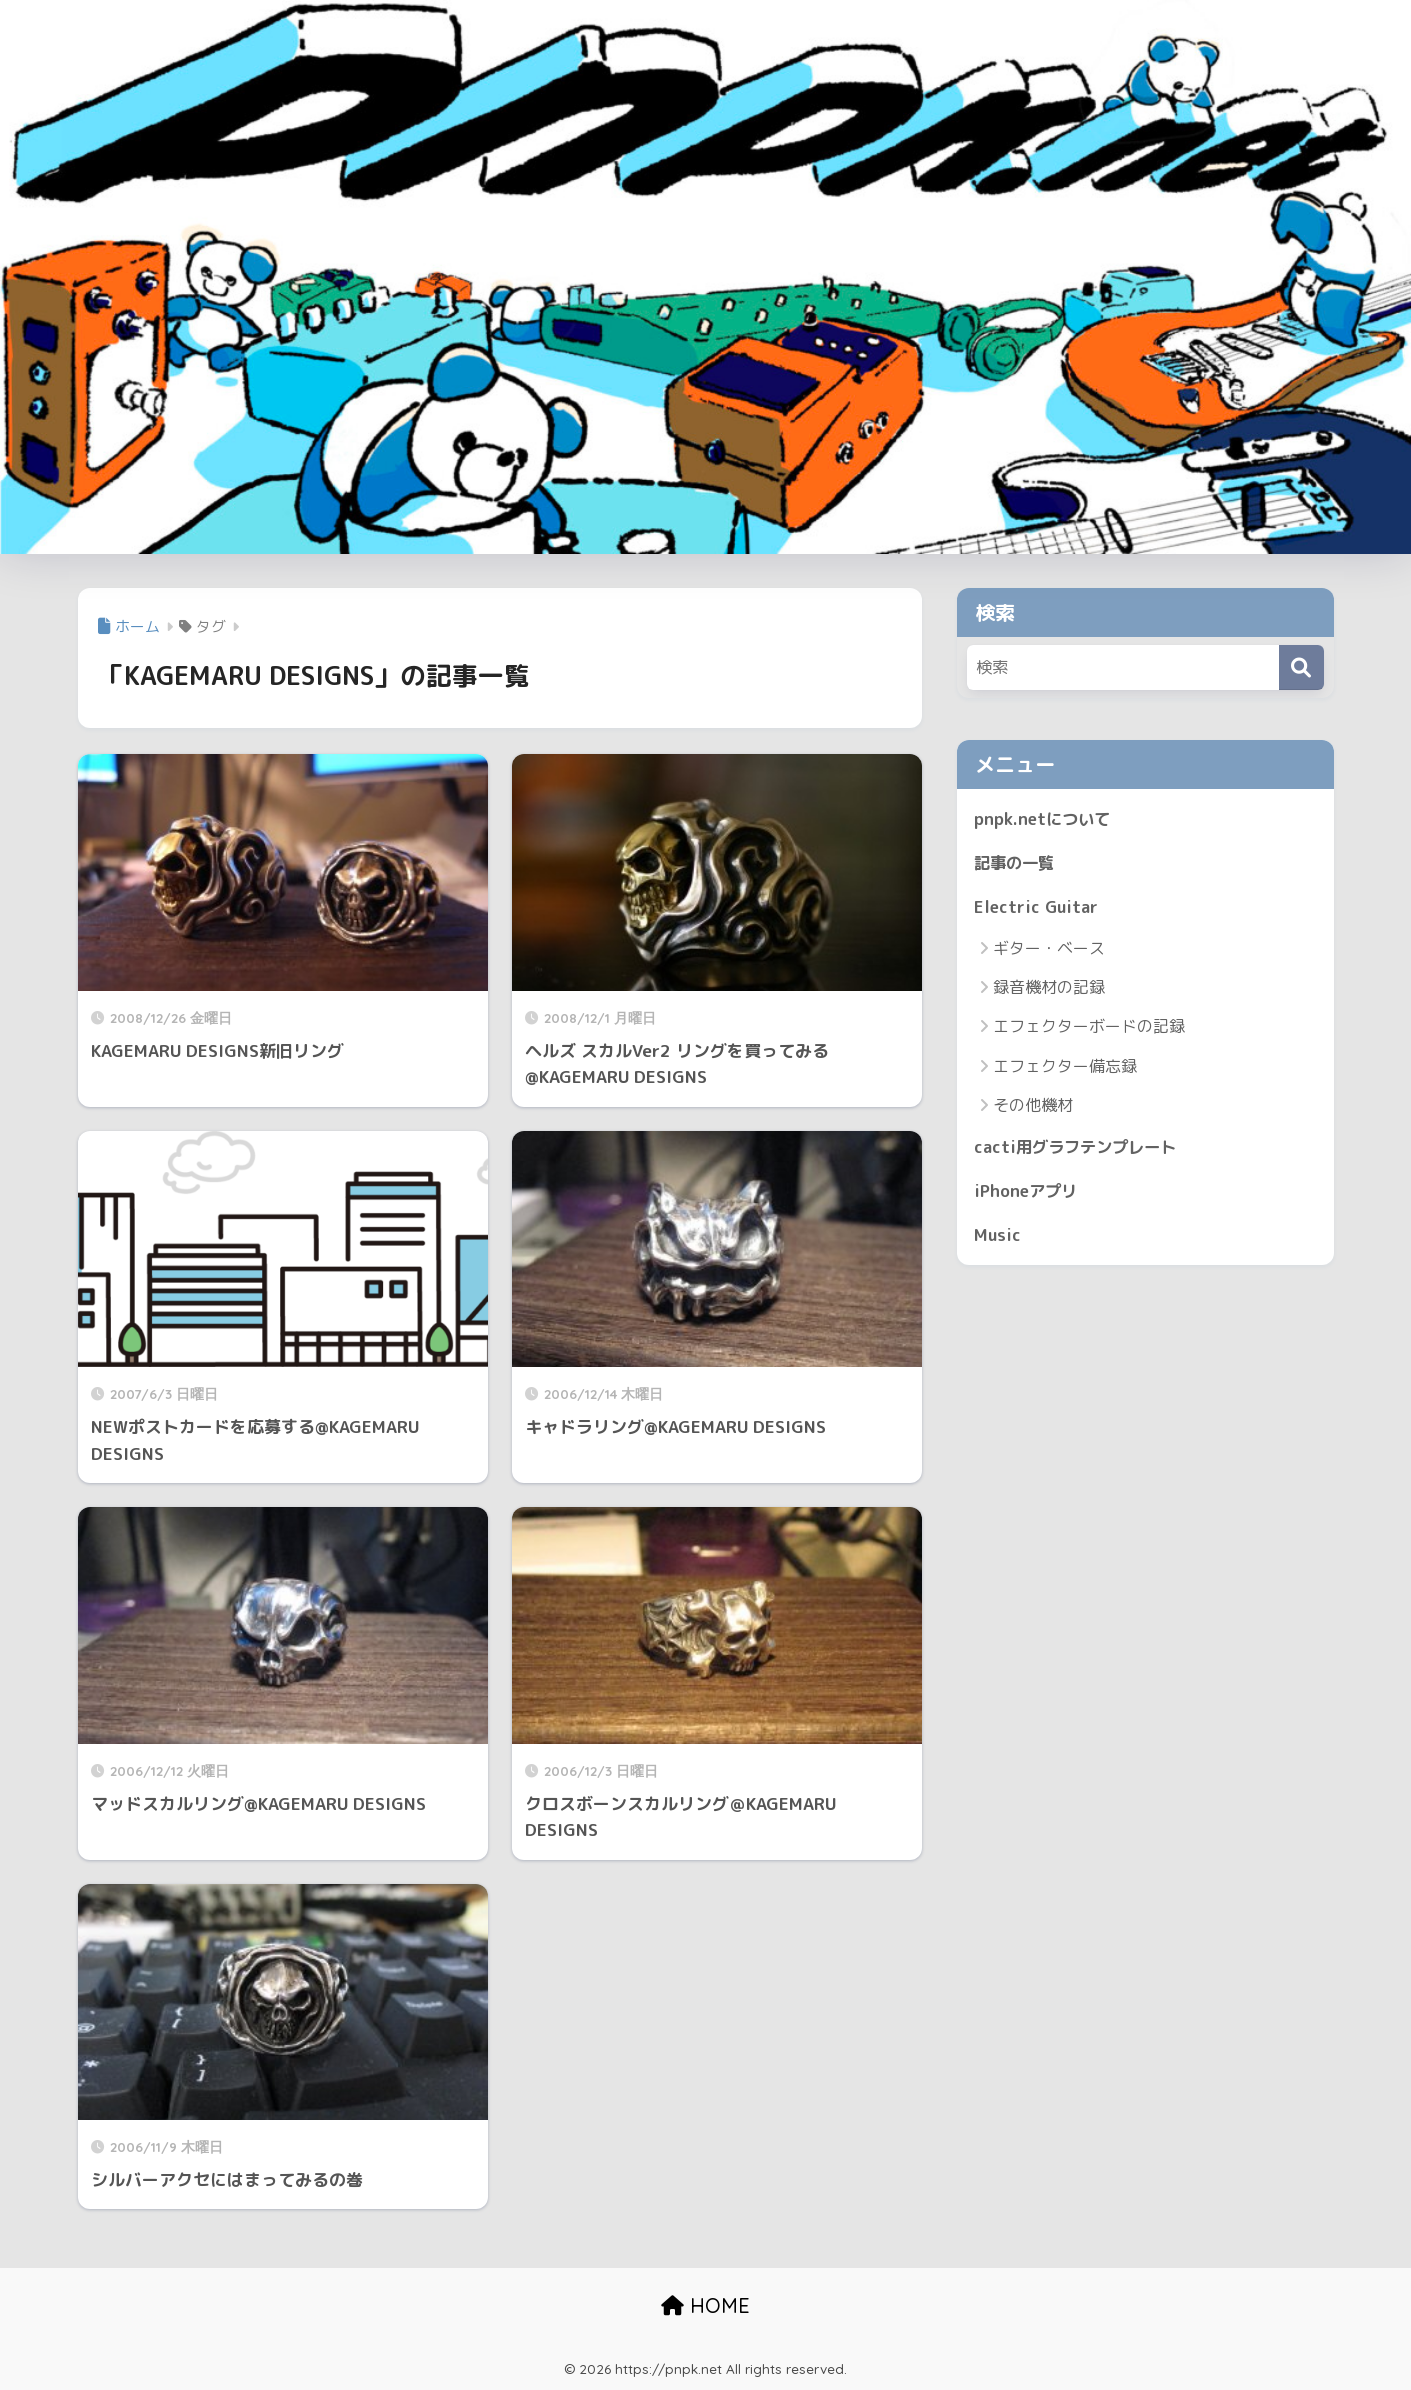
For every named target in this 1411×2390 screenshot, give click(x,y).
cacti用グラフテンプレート (1080, 1148)
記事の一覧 (1016, 862)
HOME (705, 2305)
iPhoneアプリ (1028, 1193)
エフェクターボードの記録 (1089, 1028)
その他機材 (1033, 1107)
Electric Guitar (1037, 907)
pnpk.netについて (1044, 818)
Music (998, 1238)
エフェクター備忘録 (1065, 1068)
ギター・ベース (1049, 950)
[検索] (1301, 667)
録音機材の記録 (1049, 989)
